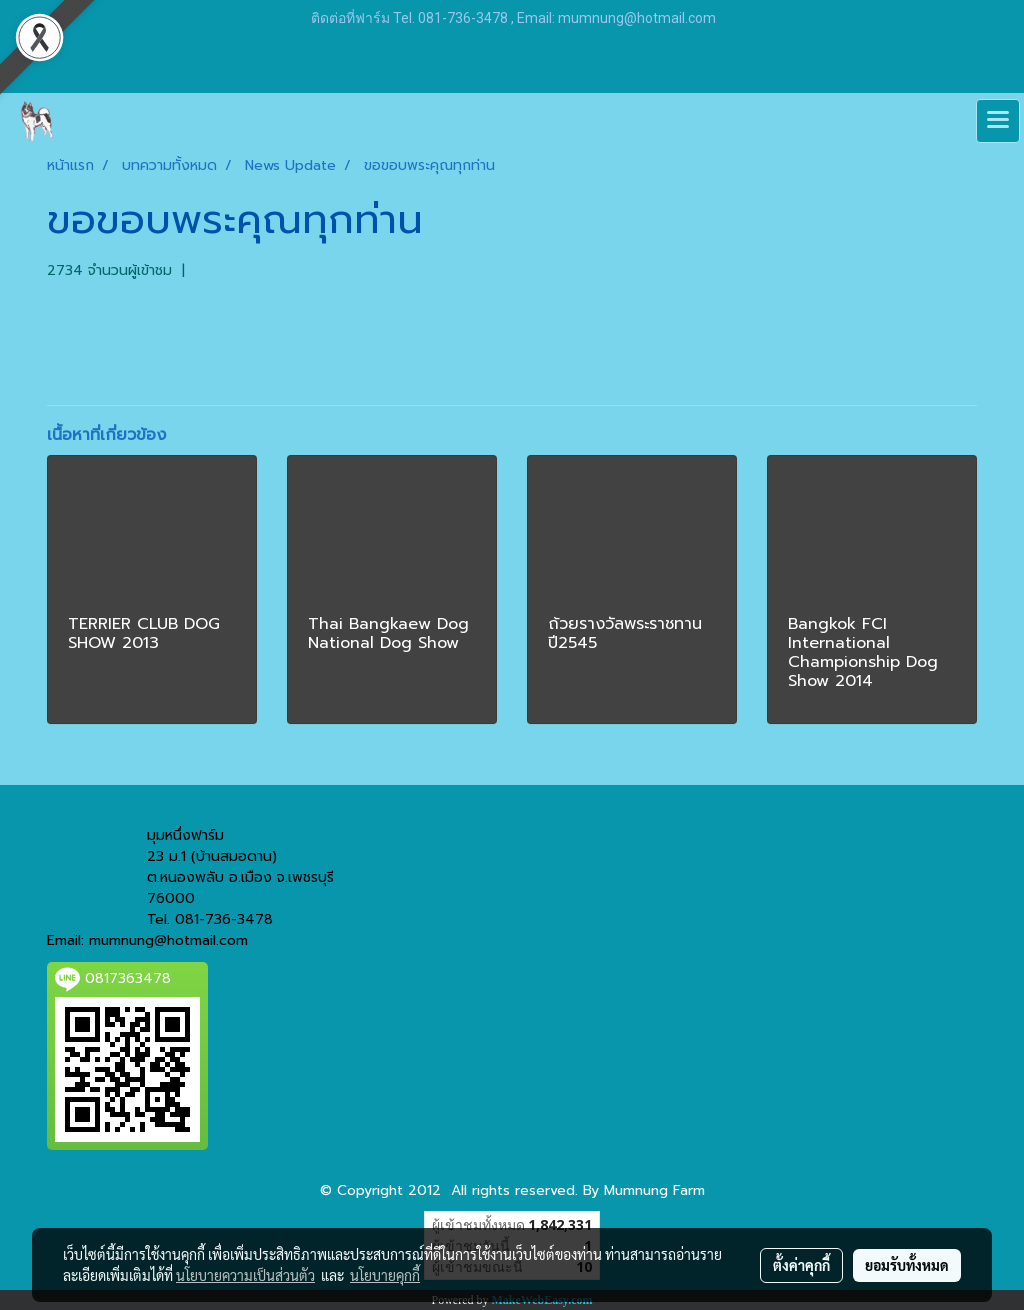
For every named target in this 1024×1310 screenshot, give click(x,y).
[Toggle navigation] (998, 121)
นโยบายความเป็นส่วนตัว (245, 1275)
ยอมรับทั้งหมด (907, 1265)
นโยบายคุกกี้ (385, 1275)
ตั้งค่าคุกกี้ (801, 1265)
